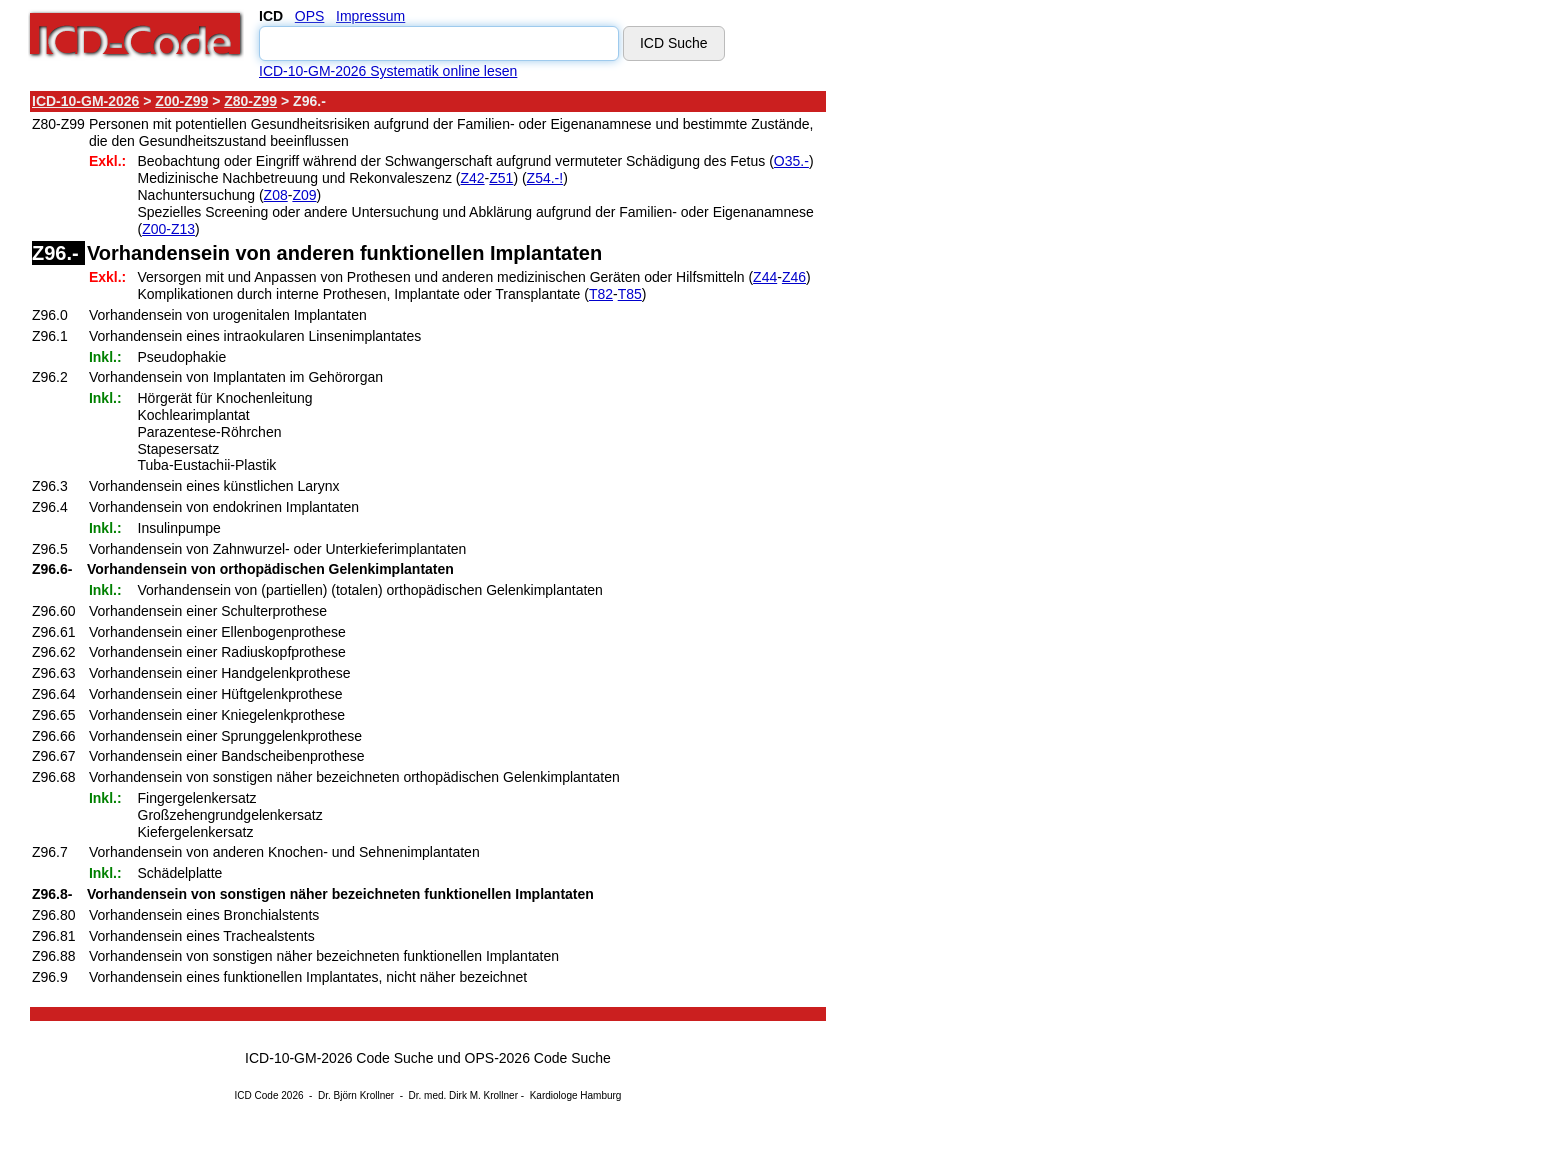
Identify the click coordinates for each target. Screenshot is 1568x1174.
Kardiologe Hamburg (576, 1095)
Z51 (501, 178)
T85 (630, 294)
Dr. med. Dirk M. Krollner (463, 1095)
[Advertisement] (1005, 389)
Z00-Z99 (181, 101)
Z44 (765, 277)
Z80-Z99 (250, 101)
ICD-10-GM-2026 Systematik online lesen (388, 71)
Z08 (276, 195)
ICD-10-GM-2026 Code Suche (339, 1058)
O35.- (791, 161)
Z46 (794, 277)
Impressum (370, 16)
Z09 (304, 195)
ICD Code (257, 1095)
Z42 (472, 178)
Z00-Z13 (168, 229)
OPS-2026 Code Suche (538, 1058)
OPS (310, 16)
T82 (601, 294)
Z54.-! (545, 178)
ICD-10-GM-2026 (85, 101)
